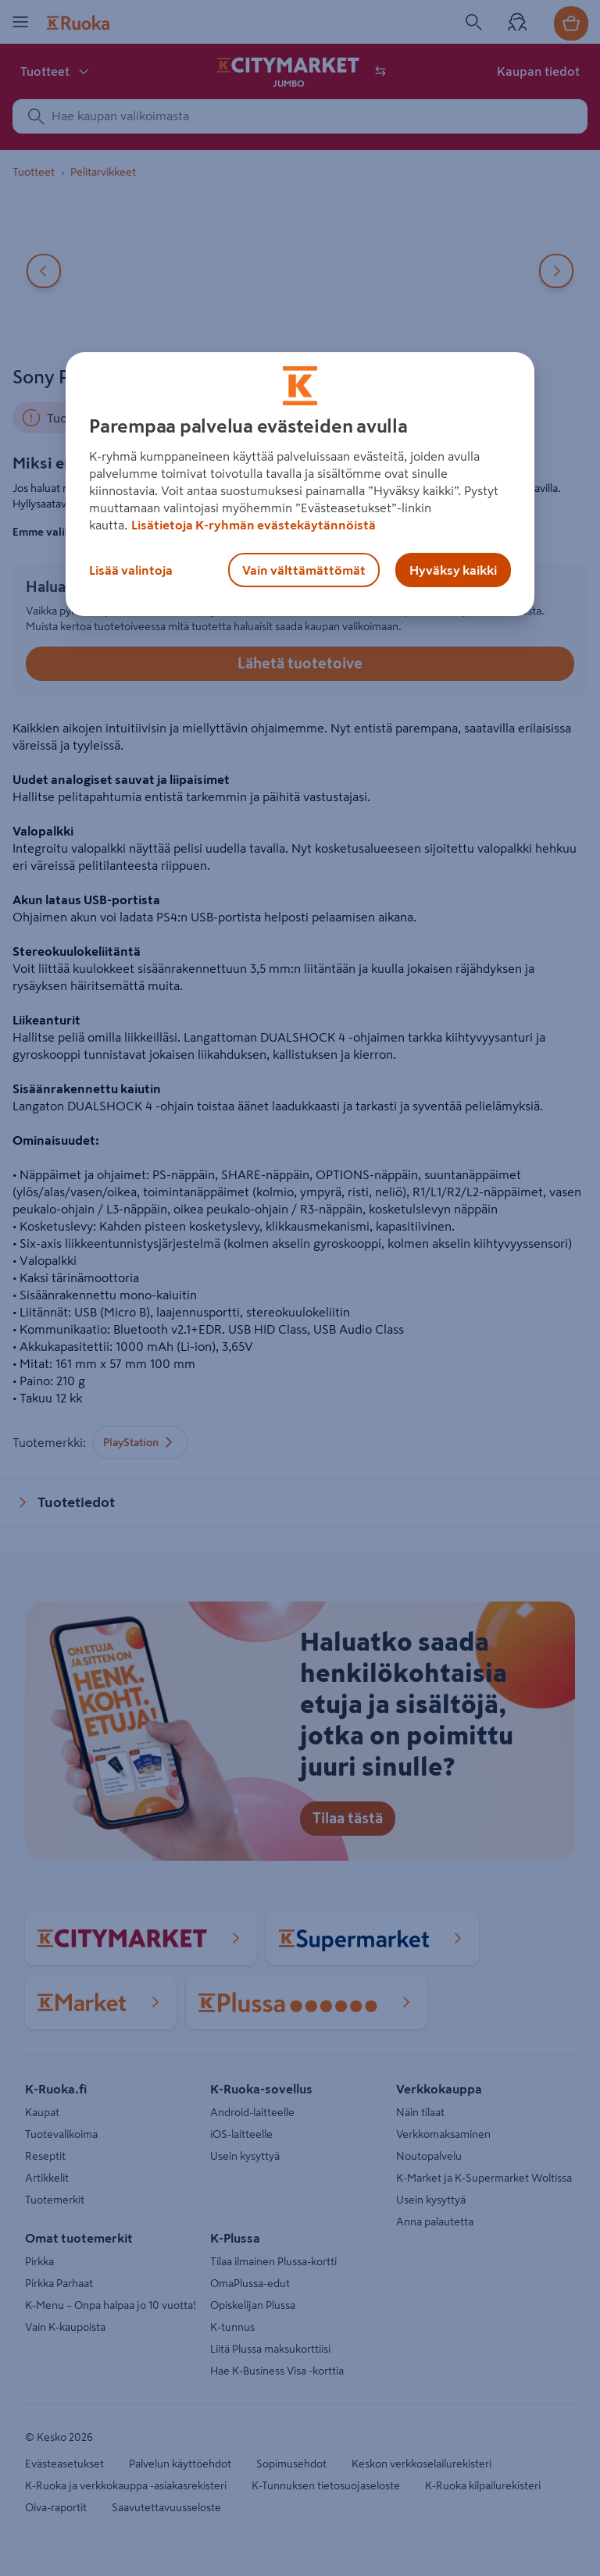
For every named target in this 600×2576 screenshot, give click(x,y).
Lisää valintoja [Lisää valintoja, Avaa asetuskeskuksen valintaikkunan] (131, 570)
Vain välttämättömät (304, 570)
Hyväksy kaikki (453, 570)
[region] (300, 484)
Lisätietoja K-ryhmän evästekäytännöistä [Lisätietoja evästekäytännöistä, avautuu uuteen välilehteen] (253, 524)
